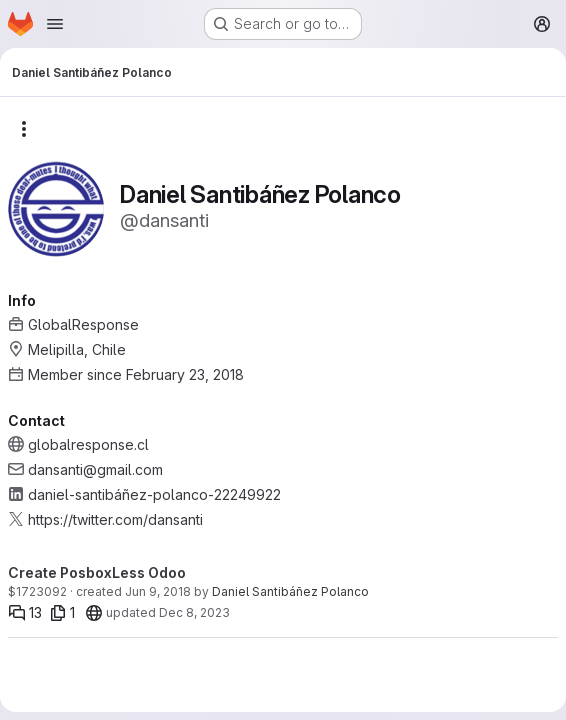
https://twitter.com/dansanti (115, 519)
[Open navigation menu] (55, 24)
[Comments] (25, 613)
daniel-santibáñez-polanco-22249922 (154, 494)
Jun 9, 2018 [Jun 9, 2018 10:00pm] (158, 591)
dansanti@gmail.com (95, 469)
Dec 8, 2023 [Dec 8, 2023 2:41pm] (194, 612)
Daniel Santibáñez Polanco (290, 591)
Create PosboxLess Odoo (97, 572)
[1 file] (62, 613)
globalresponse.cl (88, 444)
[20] (94, 613)
